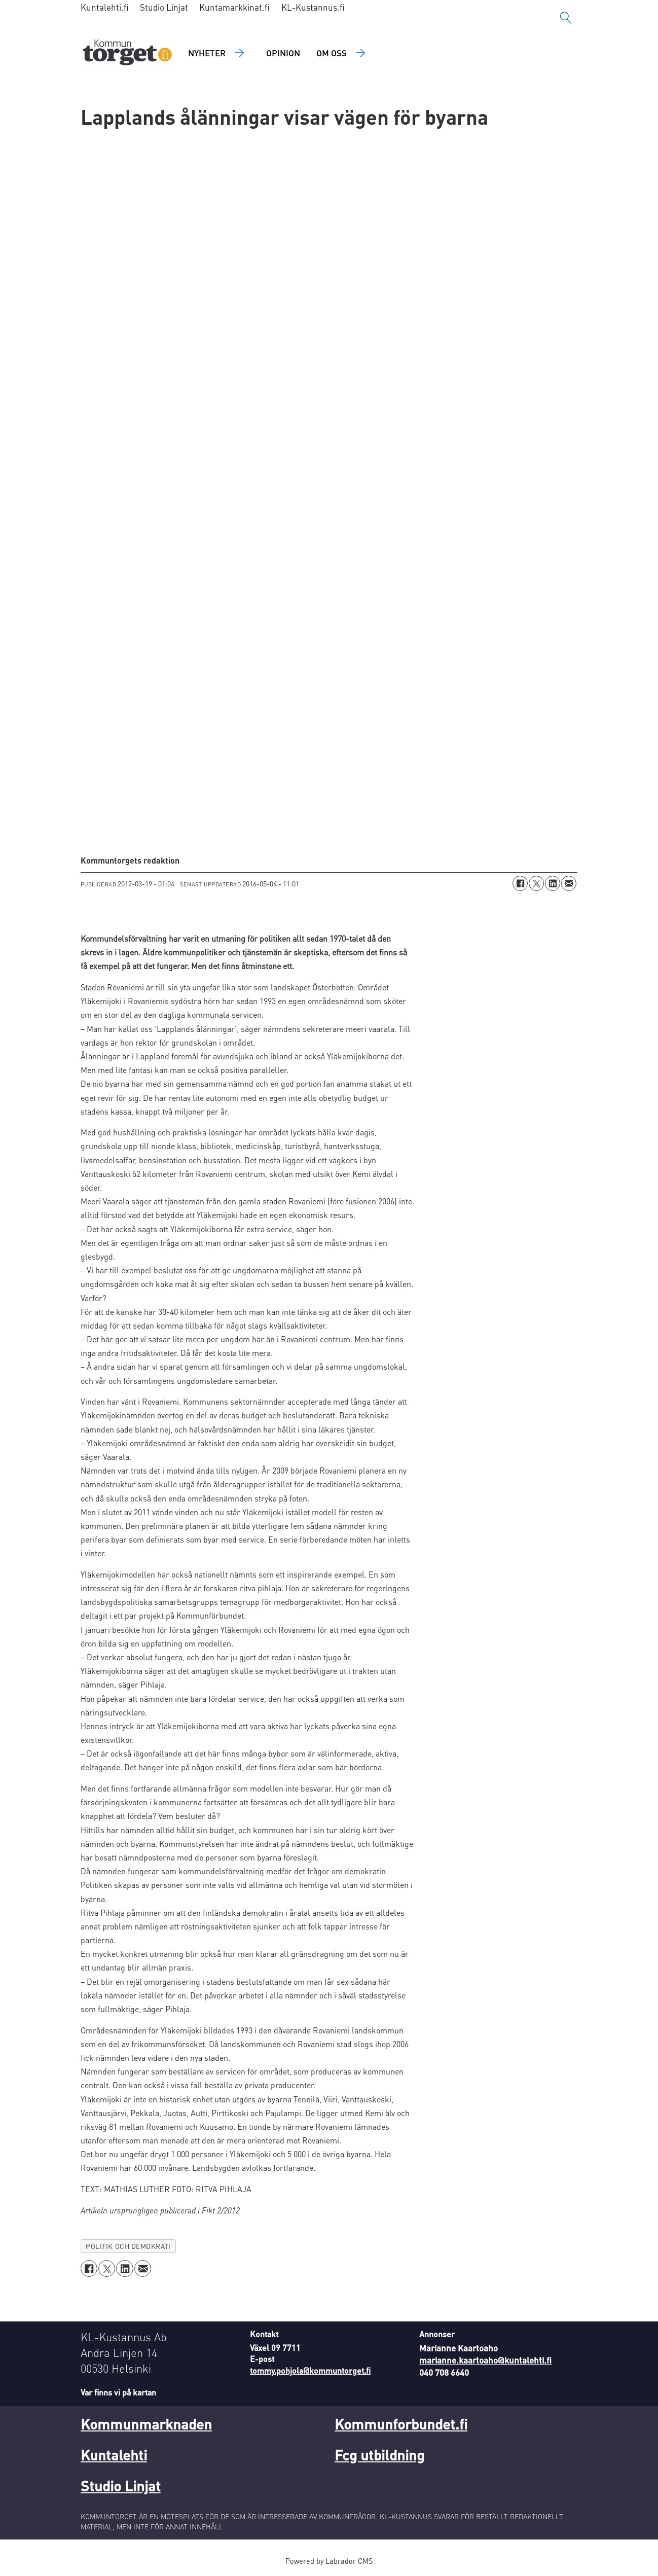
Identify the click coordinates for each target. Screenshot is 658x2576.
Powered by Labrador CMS (329, 2561)
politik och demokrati (128, 2246)
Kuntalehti (114, 2455)
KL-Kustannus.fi (313, 7)
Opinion (283, 52)
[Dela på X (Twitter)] (536, 883)
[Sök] (565, 17)
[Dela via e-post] (568, 883)
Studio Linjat (164, 7)
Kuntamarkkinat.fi (234, 7)
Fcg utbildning (379, 2455)
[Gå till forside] (127, 53)
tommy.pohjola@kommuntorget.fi (310, 2370)
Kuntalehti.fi (105, 7)
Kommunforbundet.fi (401, 2424)
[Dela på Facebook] (520, 883)
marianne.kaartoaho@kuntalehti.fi (485, 2360)
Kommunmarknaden (146, 2424)
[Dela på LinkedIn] (552, 883)
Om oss (331, 52)
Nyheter (207, 52)
